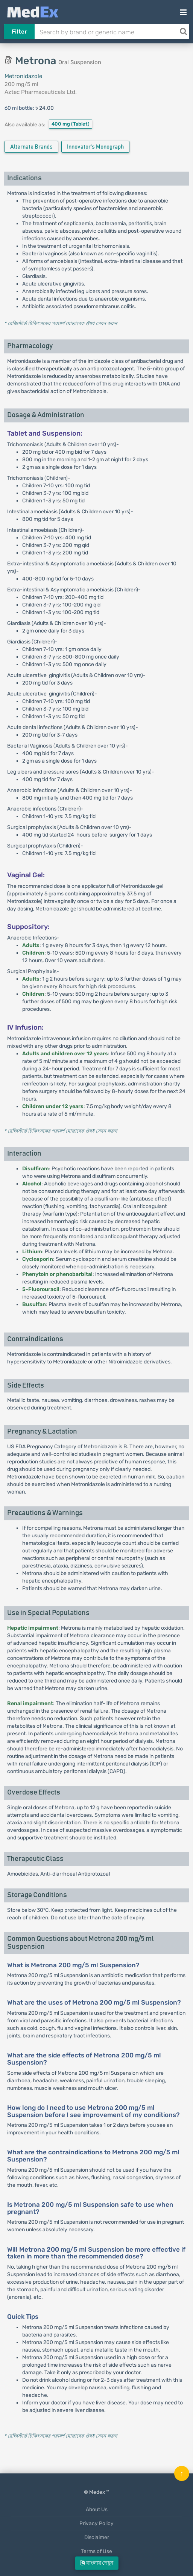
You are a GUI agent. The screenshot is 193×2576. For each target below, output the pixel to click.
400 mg (71, 124)
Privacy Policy (96, 2523)
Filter (19, 31)
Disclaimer (96, 2537)
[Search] (183, 31)
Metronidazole (23, 76)
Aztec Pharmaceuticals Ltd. (41, 92)
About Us (97, 2509)
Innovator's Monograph (95, 147)
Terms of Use (96, 2551)
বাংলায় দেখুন (96, 2563)
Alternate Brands (31, 147)
